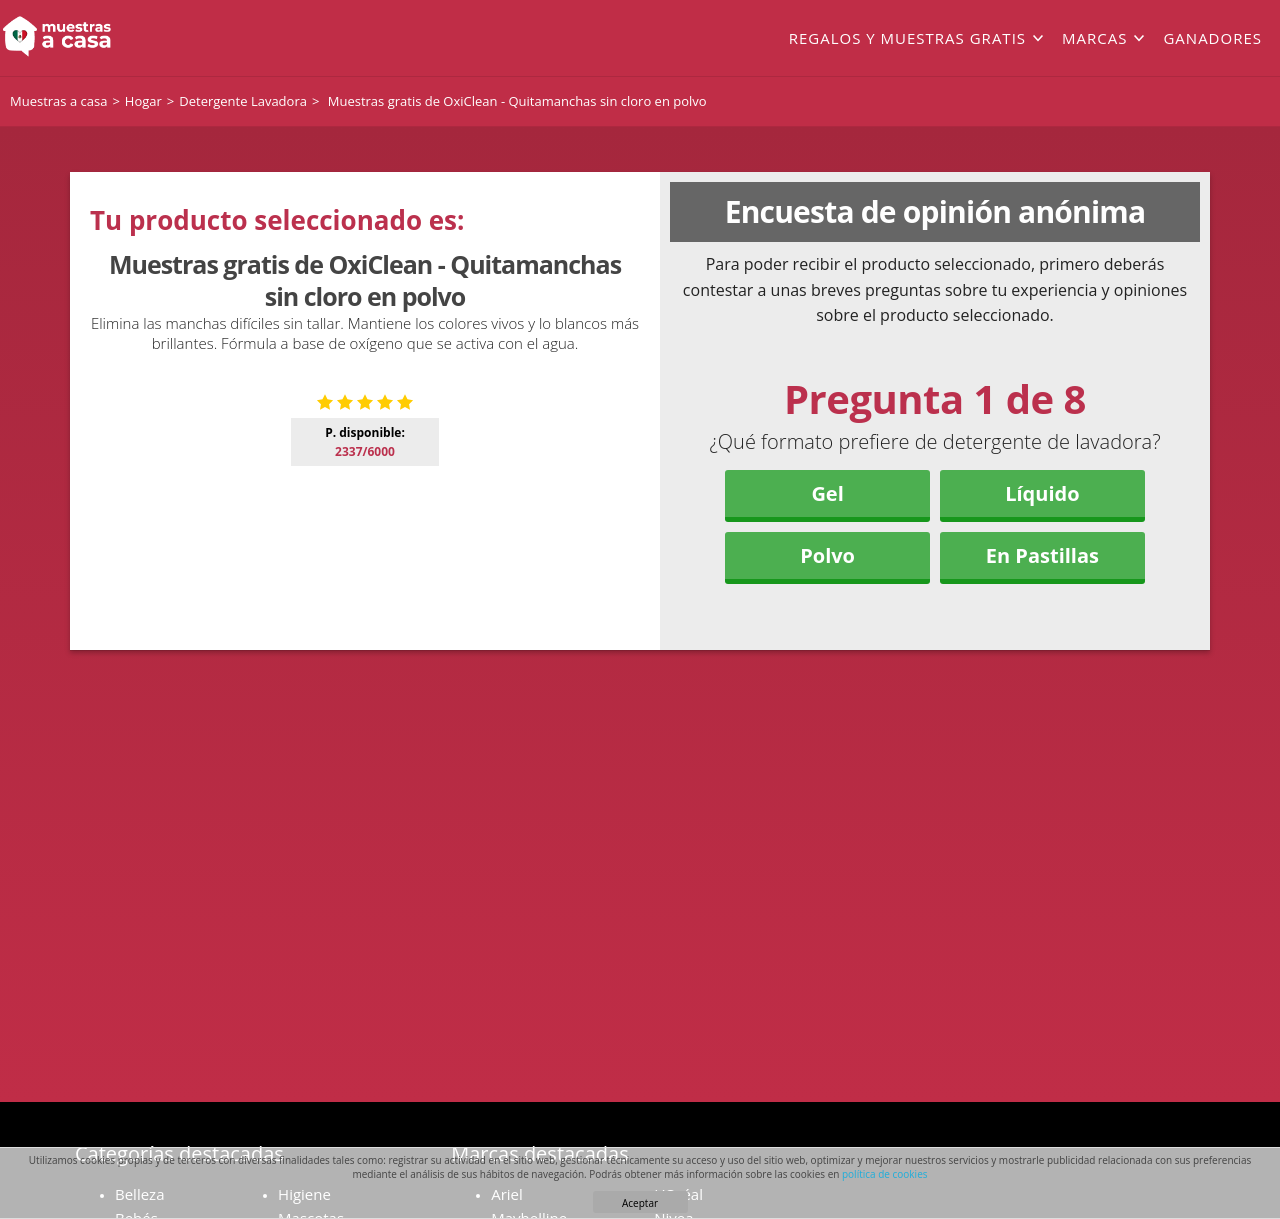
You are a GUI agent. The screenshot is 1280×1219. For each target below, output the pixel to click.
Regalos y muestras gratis (907, 38)
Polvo (827, 555)
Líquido (1042, 493)
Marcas (1094, 38)
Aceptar (640, 1203)
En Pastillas (1042, 555)
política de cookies (885, 1174)
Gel (827, 493)
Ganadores (1212, 38)
